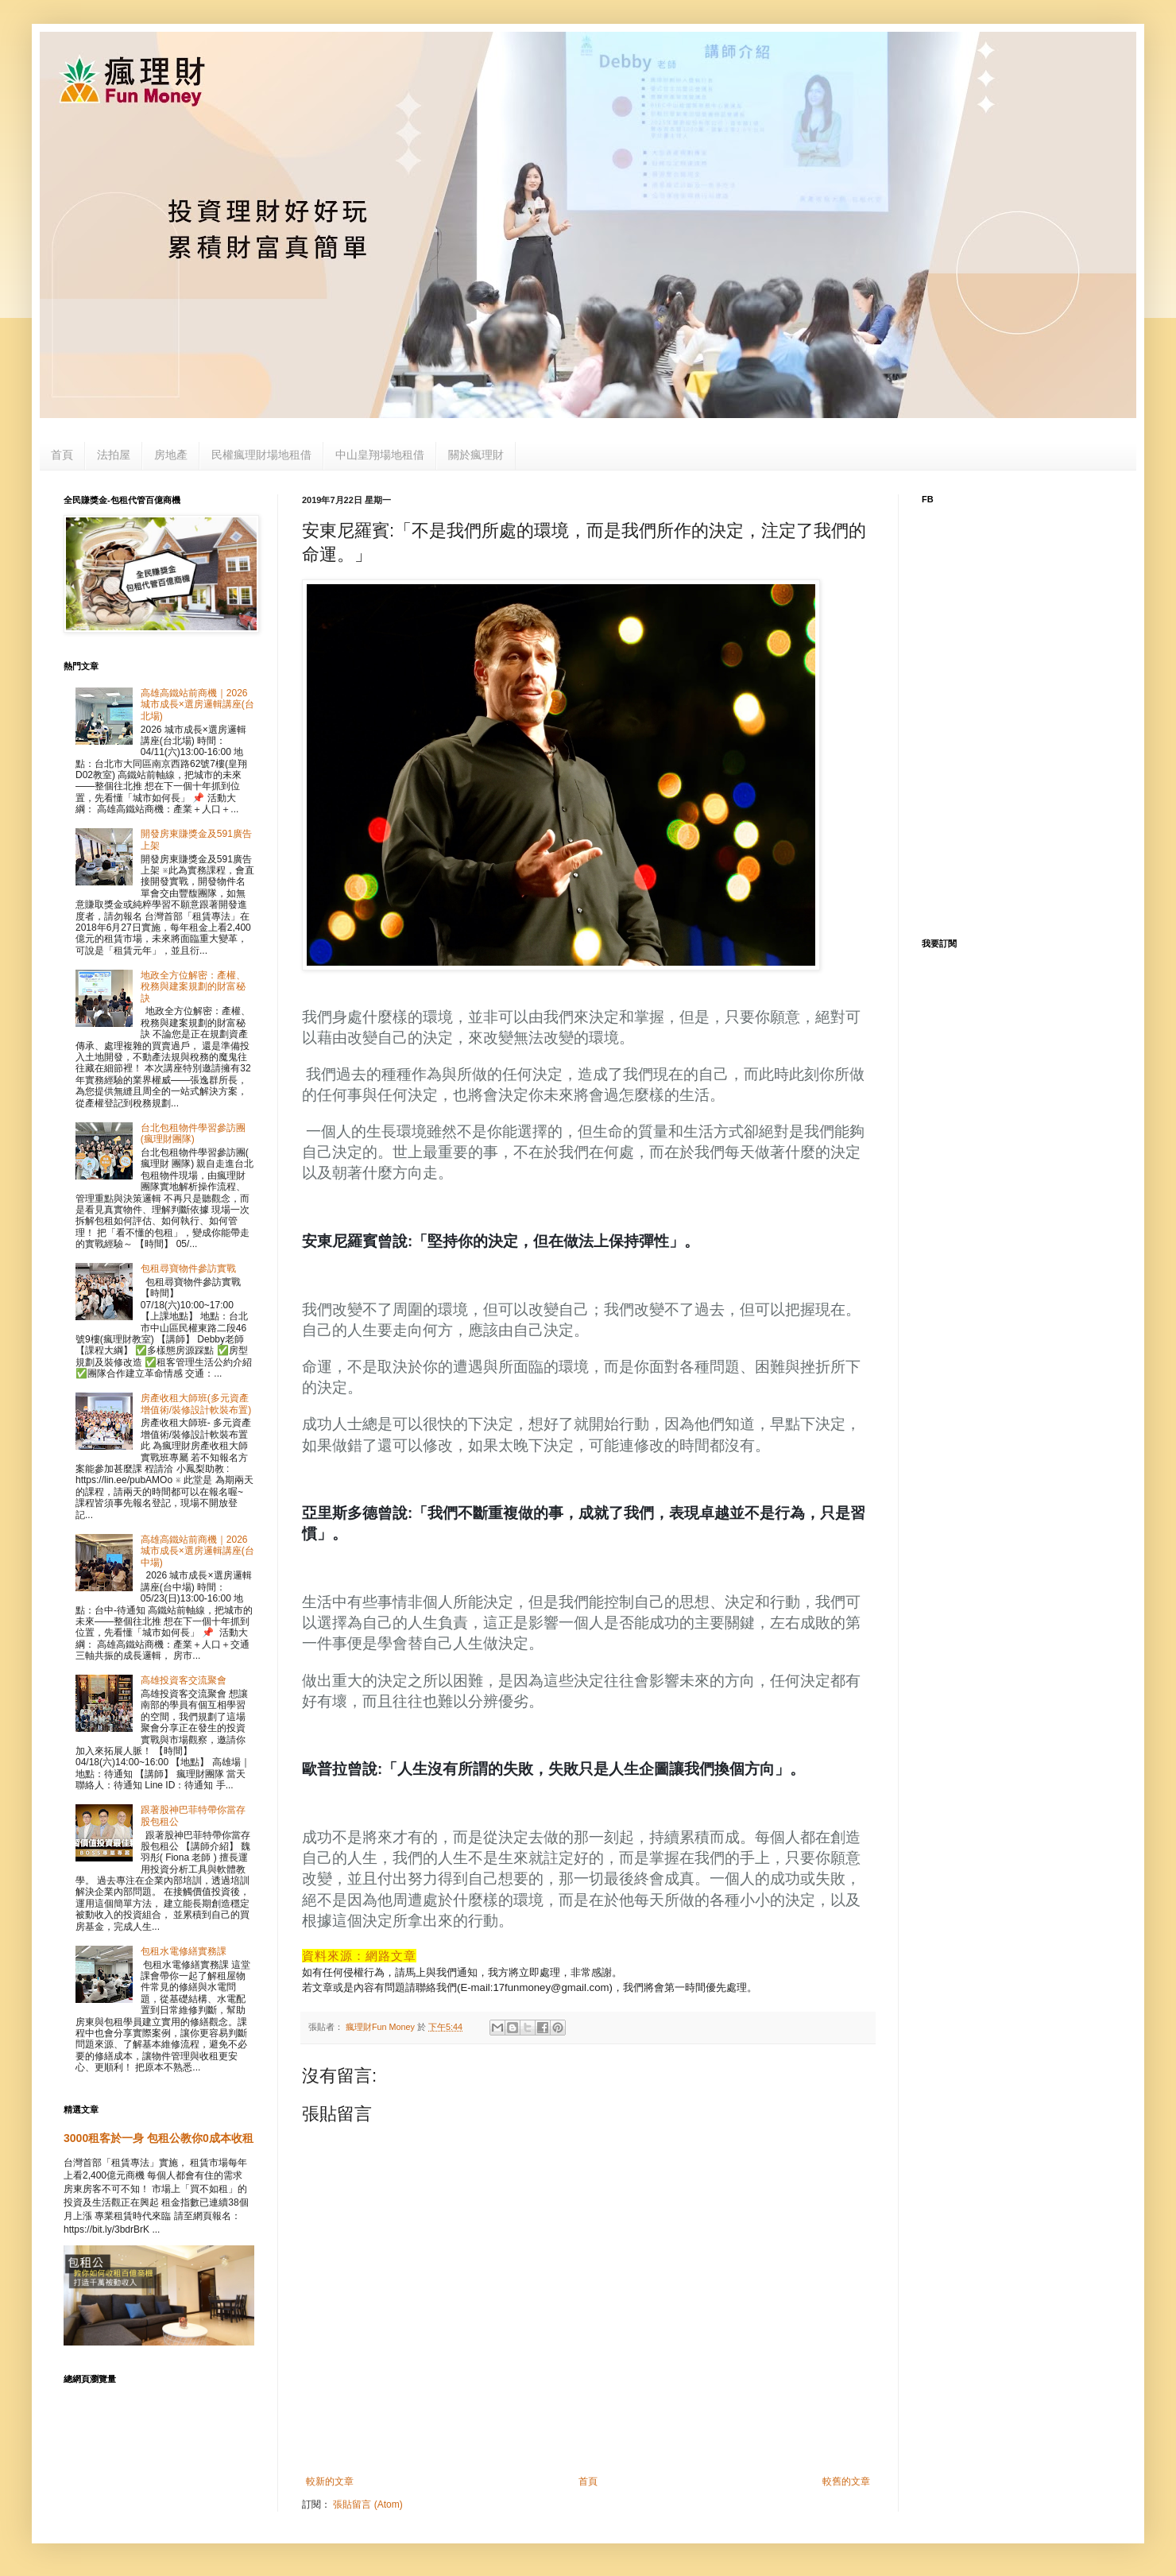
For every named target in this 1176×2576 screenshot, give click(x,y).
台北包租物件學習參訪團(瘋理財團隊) (193, 1133)
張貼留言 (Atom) (367, 2504)
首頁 (62, 454)
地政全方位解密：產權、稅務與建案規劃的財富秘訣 (193, 987)
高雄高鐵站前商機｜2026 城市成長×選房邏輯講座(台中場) (197, 1551)
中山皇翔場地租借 (379, 454)
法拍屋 (113, 454)
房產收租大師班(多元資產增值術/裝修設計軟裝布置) (196, 1404)
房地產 (171, 454)
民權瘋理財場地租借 (261, 454)
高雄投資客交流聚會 (183, 1680)
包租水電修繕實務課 (183, 1951)
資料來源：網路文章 (359, 1955)
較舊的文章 (846, 2481)
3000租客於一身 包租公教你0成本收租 (158, 2138)
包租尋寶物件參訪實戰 (188, 1268)
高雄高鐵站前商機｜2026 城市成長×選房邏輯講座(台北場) (197, 705)
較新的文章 (330, 2481)
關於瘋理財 (476, 454)
